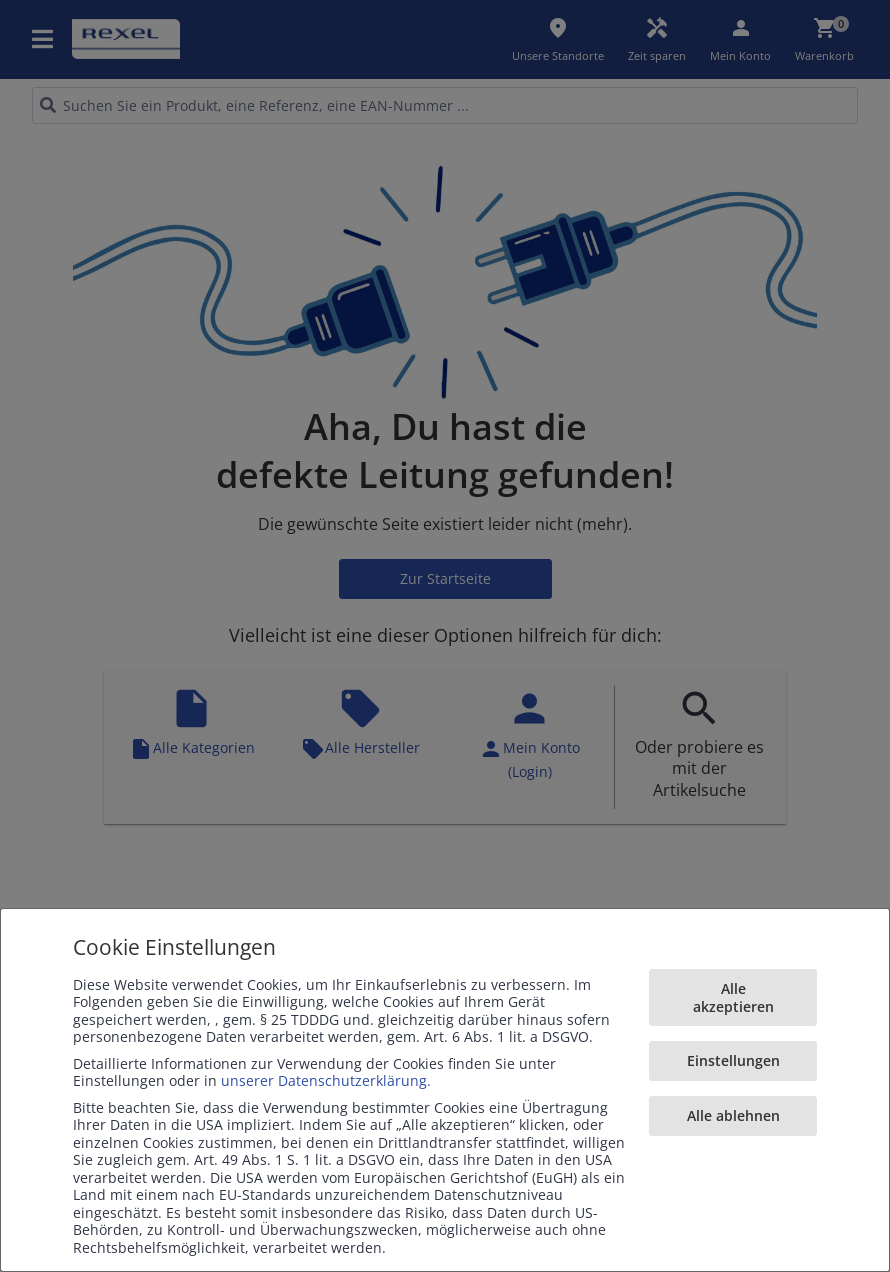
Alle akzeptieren (733, 997)
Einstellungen (733, 1060)
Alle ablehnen (733, 1115)
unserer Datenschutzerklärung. (326, 1080)
